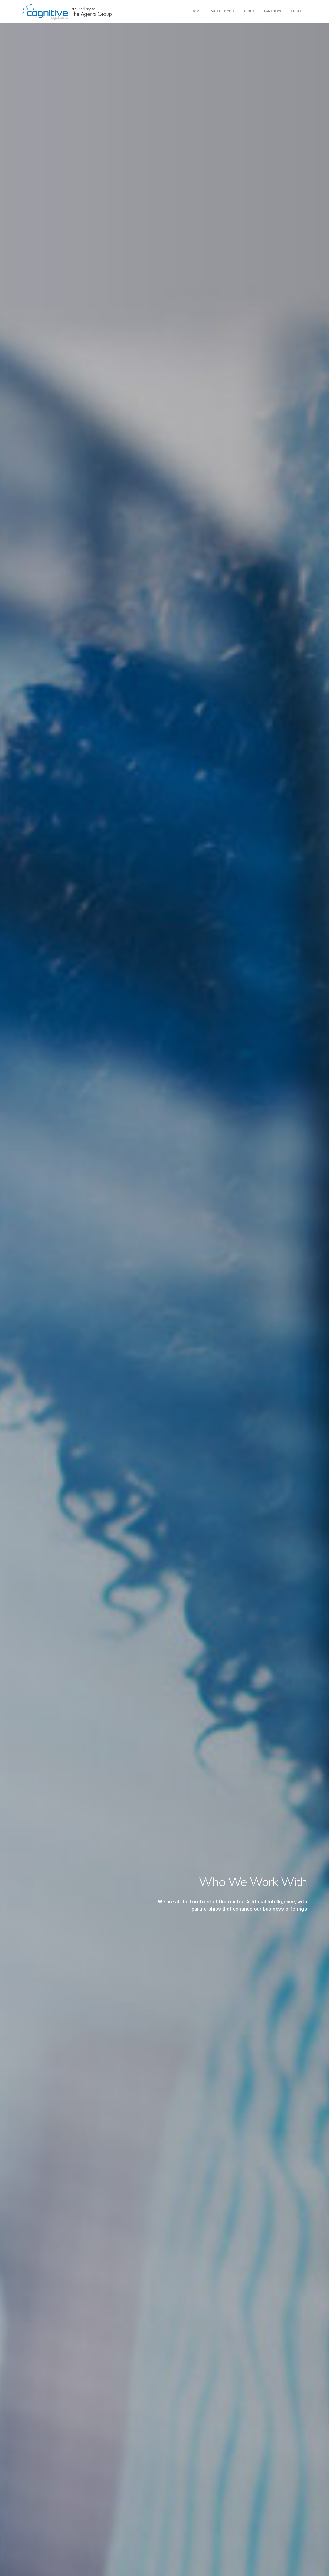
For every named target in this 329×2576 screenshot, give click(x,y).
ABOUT (248, 11)
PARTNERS (272, 11)
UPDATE (297, 11)
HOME (196, 11)
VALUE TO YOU (222, 11)
